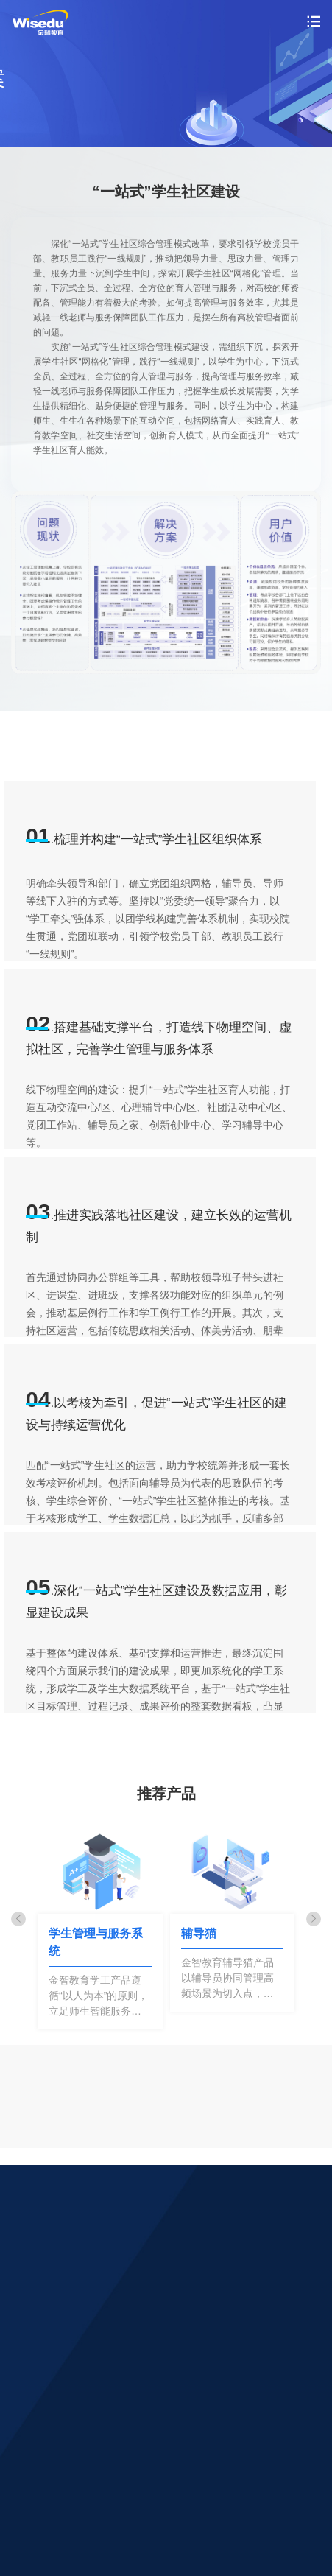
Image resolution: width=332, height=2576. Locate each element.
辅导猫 (198, 1933)
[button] (18, 1919)
